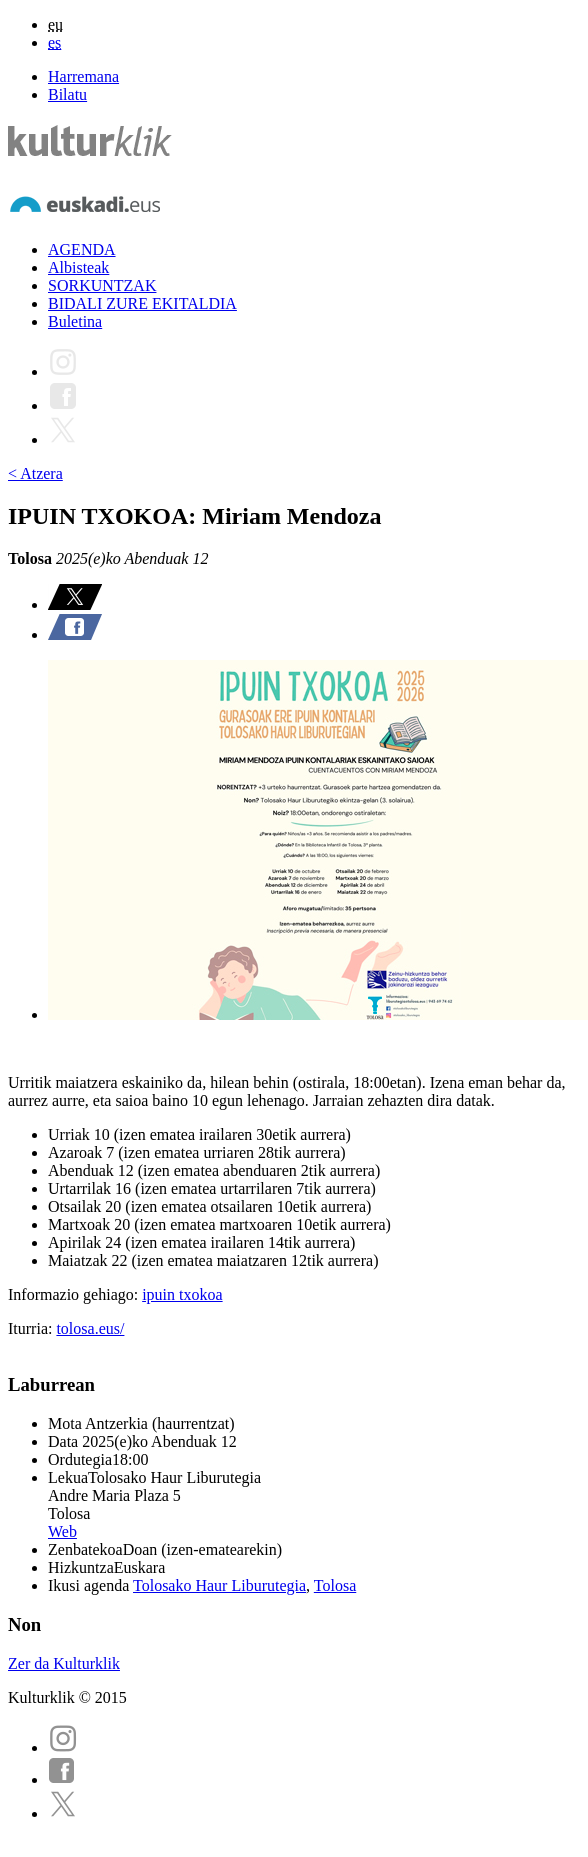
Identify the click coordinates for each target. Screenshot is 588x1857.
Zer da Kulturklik (64, 1663)
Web (62, 1531)
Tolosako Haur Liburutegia (219, 1585)
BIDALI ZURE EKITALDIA (142, 303)
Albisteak (78, 267)
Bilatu (67, 94)
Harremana (83, 76)
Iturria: (32, 1328)
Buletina (75, 321)
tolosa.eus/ (90, 1328)
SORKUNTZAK (102, 285)
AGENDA (82, 249)
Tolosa (335, 1585)
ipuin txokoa (182, 1294)
